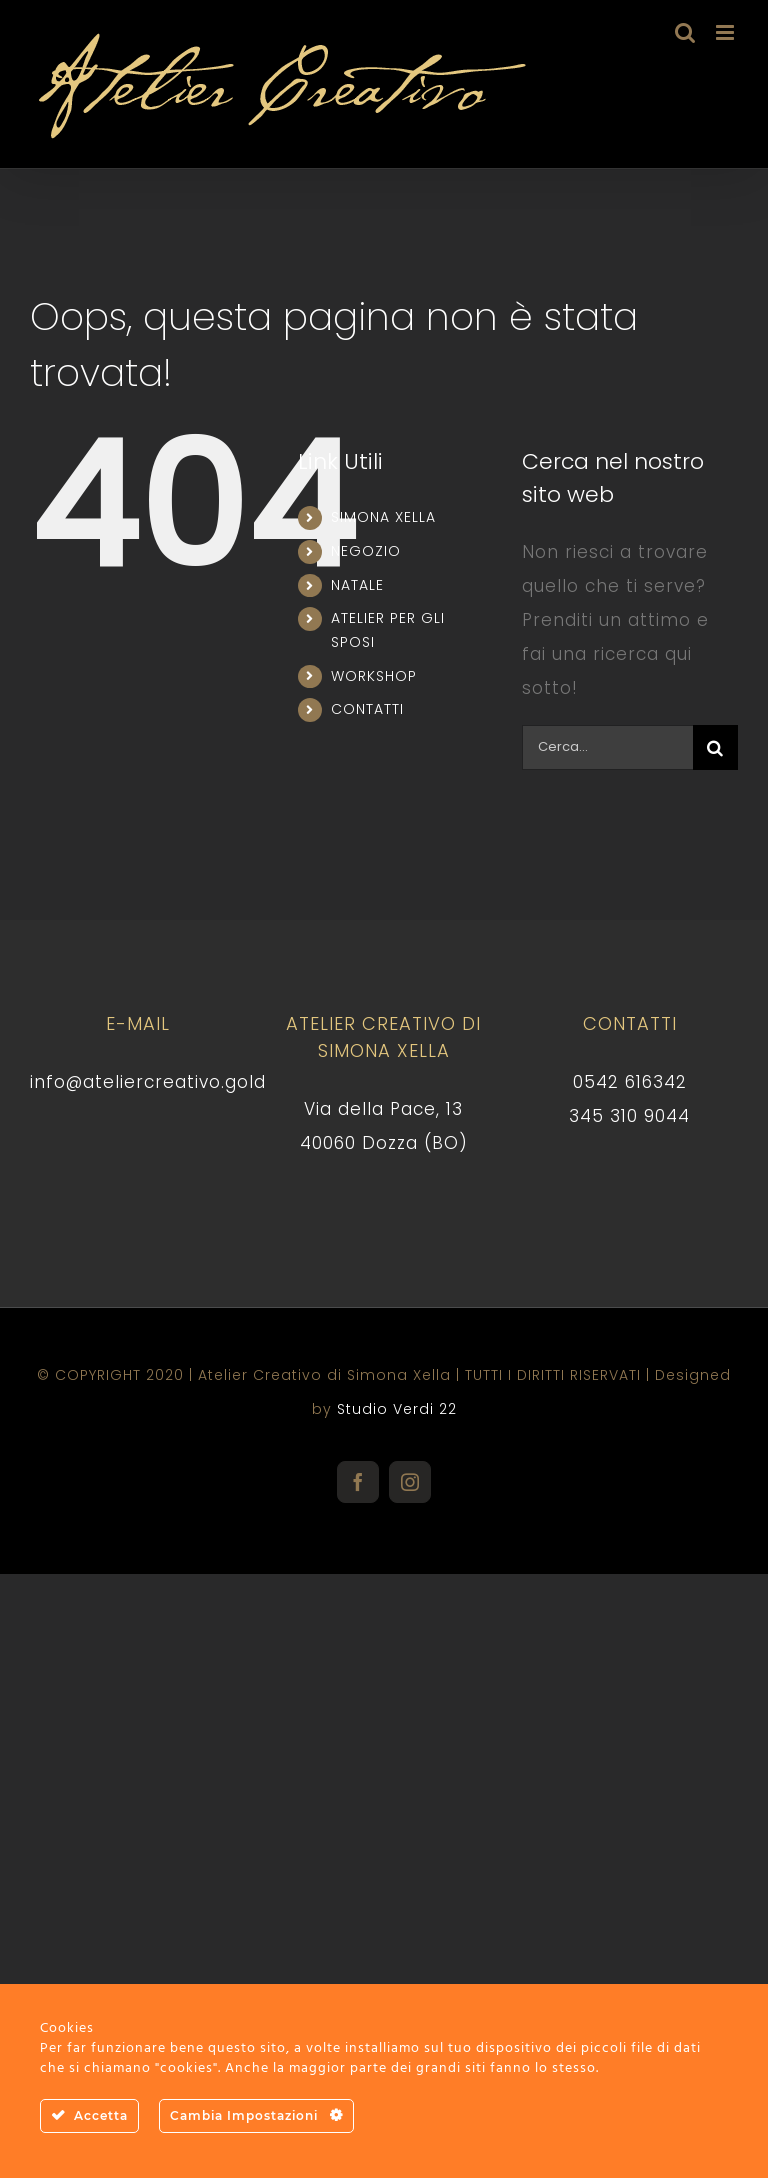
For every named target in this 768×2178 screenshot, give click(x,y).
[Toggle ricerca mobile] (685, 32)
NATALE (357, 585)
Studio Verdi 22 (397, 1409)
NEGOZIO (366, 551)
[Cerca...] (607, 747)
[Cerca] (715, 747)
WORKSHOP (374, 676)
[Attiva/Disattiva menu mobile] (727, 32)
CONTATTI (367, 709)
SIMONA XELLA (383, 517)
